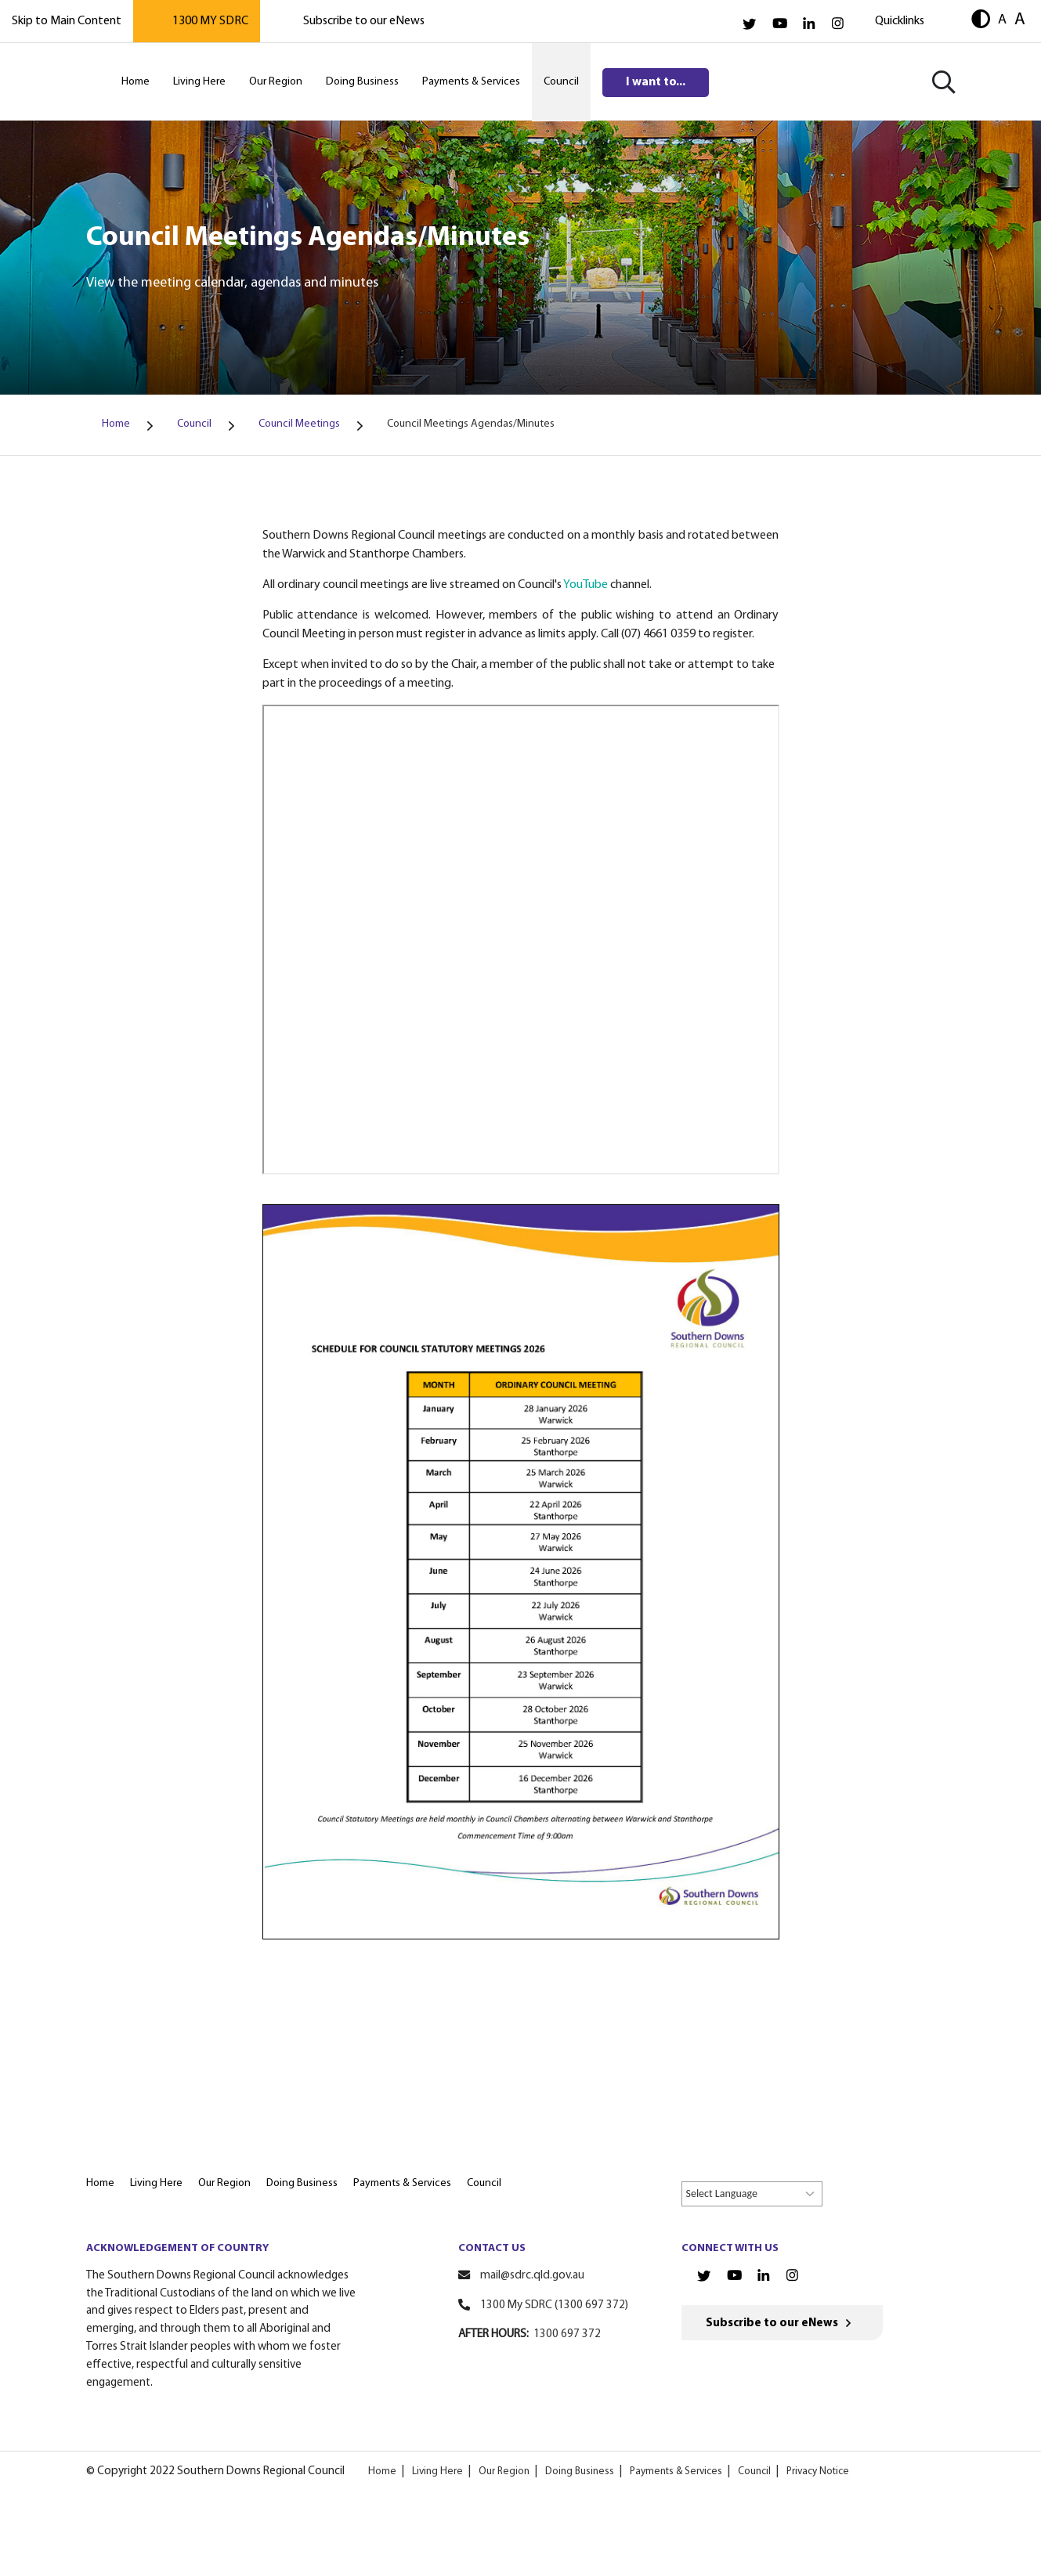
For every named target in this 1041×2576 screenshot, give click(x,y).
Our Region (504, 2471)
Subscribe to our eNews (364, 21)
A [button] (1002, 19)
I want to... (655, 82)
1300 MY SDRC (210, 21)
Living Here (437, 2471)
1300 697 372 (567, 2334)
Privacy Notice (817, 2471)
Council (754, 2471)
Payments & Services (676, 2471)
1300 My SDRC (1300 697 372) (554, 2305)
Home (382, 2471)
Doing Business (579, 2471)
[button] (980, 21)
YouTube (585, 585)
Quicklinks (899, 21)
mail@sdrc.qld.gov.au (532, 2276)
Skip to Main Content (66, 21)
